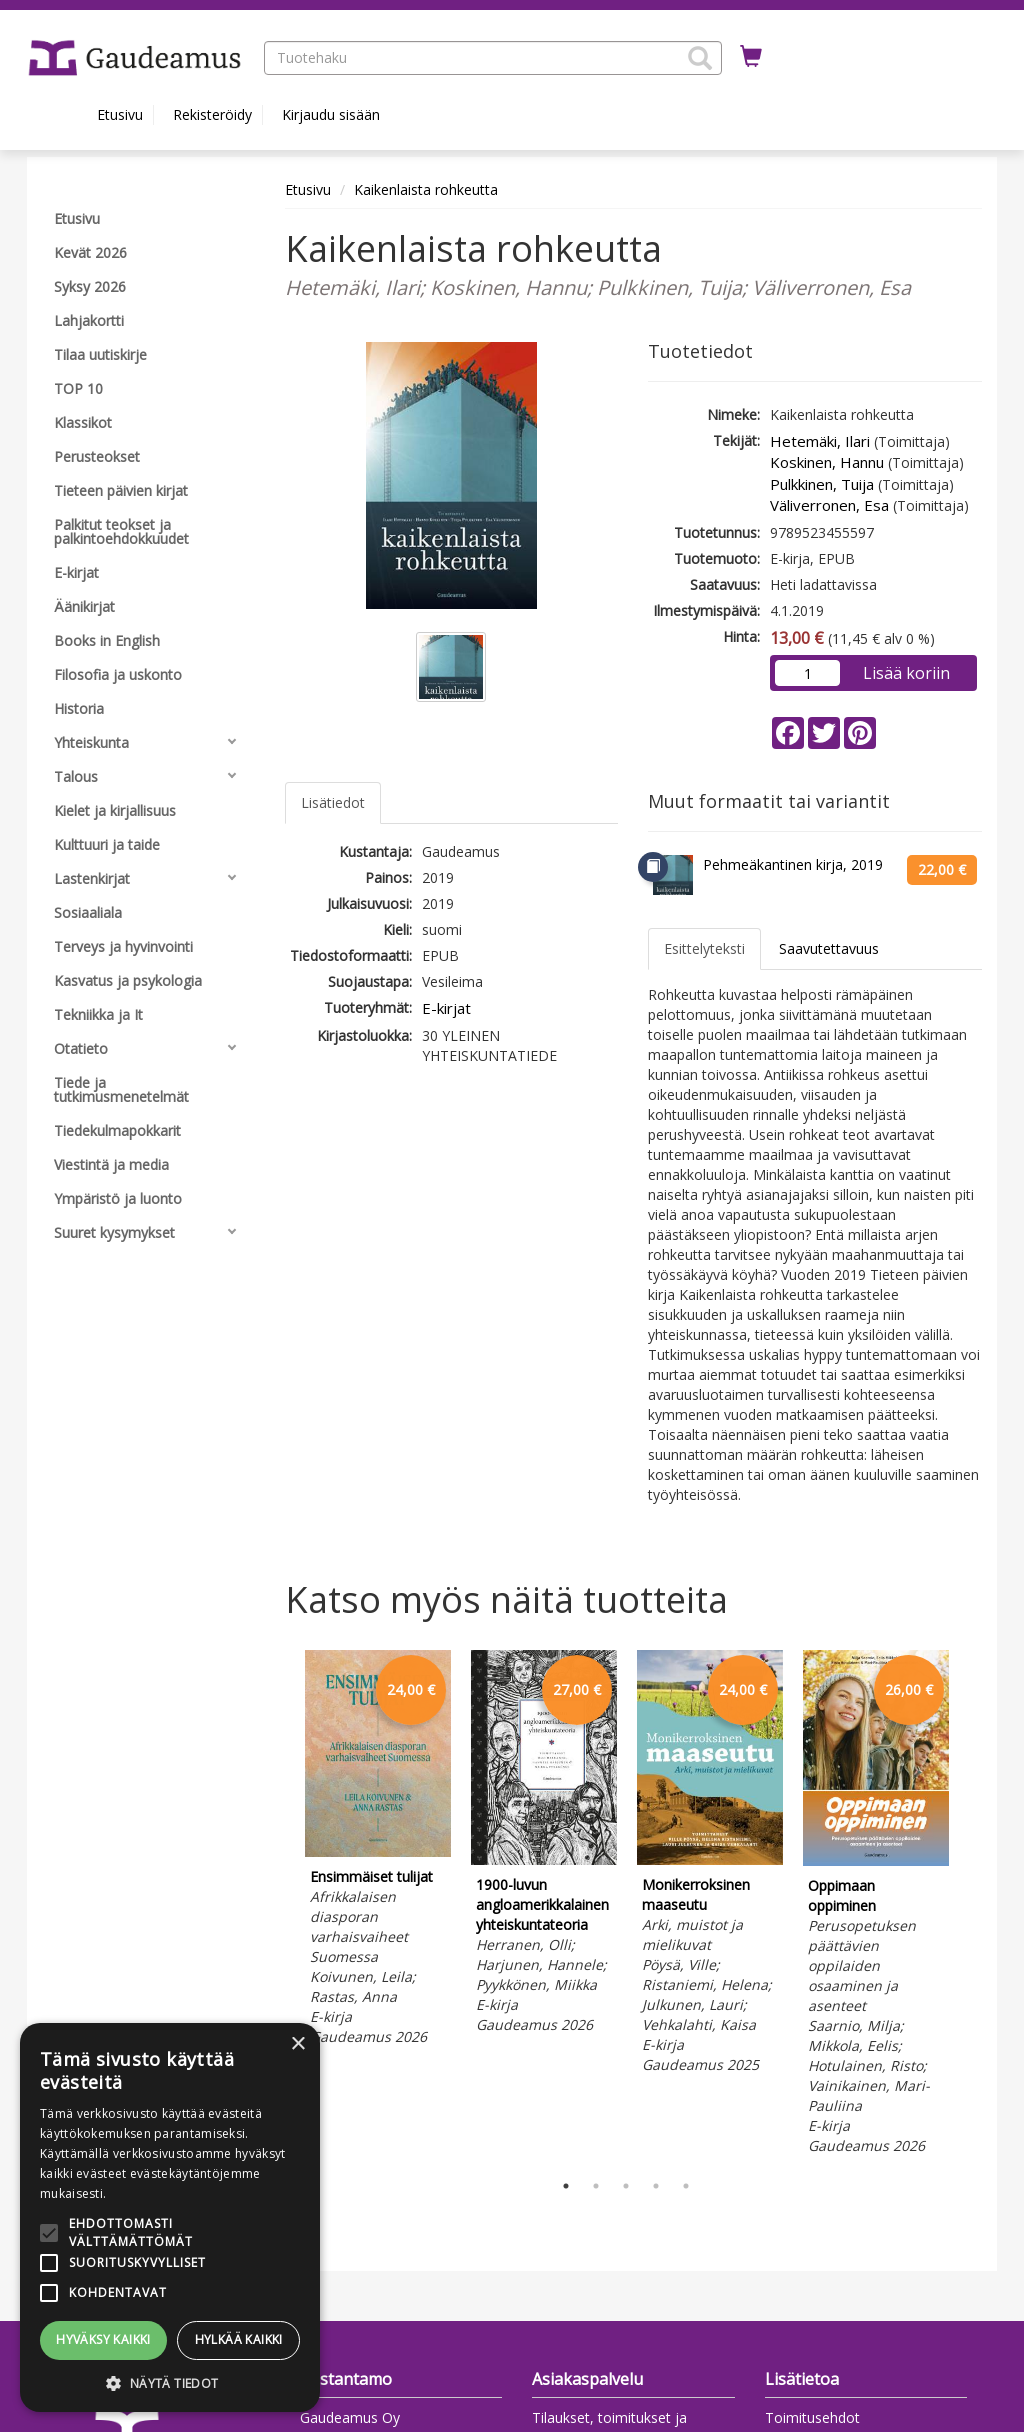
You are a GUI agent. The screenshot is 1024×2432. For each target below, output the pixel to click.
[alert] (170, 2217)
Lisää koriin (906, 673)
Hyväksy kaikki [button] (103, 2339)
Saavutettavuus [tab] (829, 948)
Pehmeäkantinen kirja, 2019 (793, 864)
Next (972, 1905)
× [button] (297, 2044)
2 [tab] (596, 2186)
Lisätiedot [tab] (333, 802)
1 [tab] (566, 2186)
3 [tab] (626, 2186)
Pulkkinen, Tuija (822, 484)
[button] (700, 58)
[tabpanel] (378, 1851)
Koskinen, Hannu (827, 462)
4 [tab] (656, 2186)
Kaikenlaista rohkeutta (426, 189)
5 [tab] (686, 2186)
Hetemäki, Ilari (820, 441)
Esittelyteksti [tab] (704, 948)
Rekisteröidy (212, 114)
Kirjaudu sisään (331, 114)
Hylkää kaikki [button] (239, 2339)
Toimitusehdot (812, 2417)
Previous (280, 1905)
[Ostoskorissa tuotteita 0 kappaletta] (751, 57)
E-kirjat (446, 1008)
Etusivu (120, 114)
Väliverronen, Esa (829, 505)
